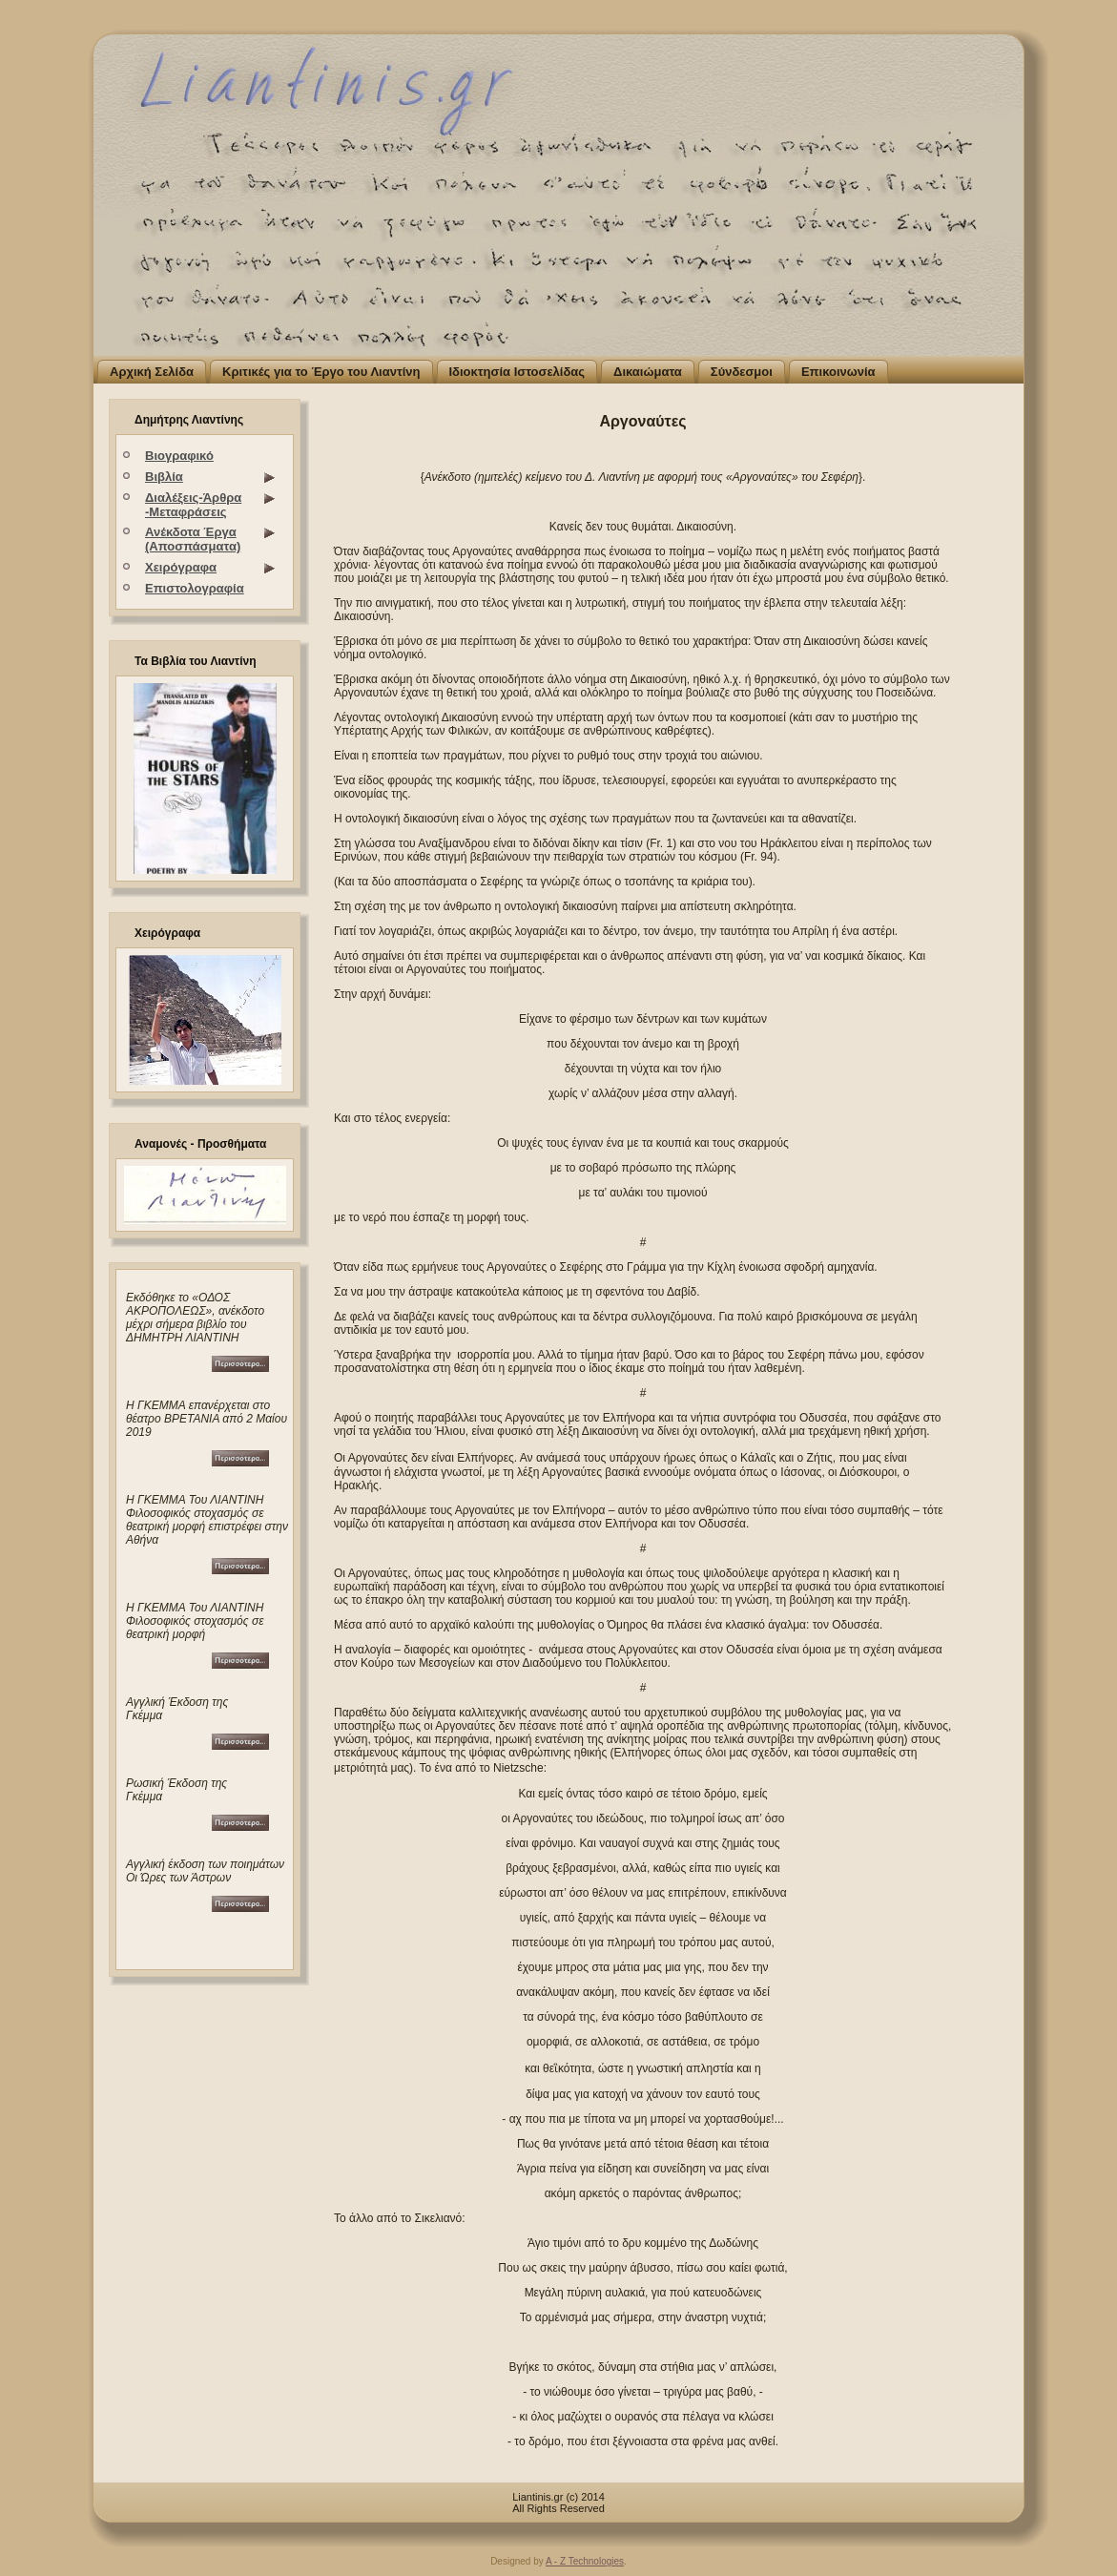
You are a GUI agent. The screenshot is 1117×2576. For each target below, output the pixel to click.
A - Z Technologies (585, 2561)
